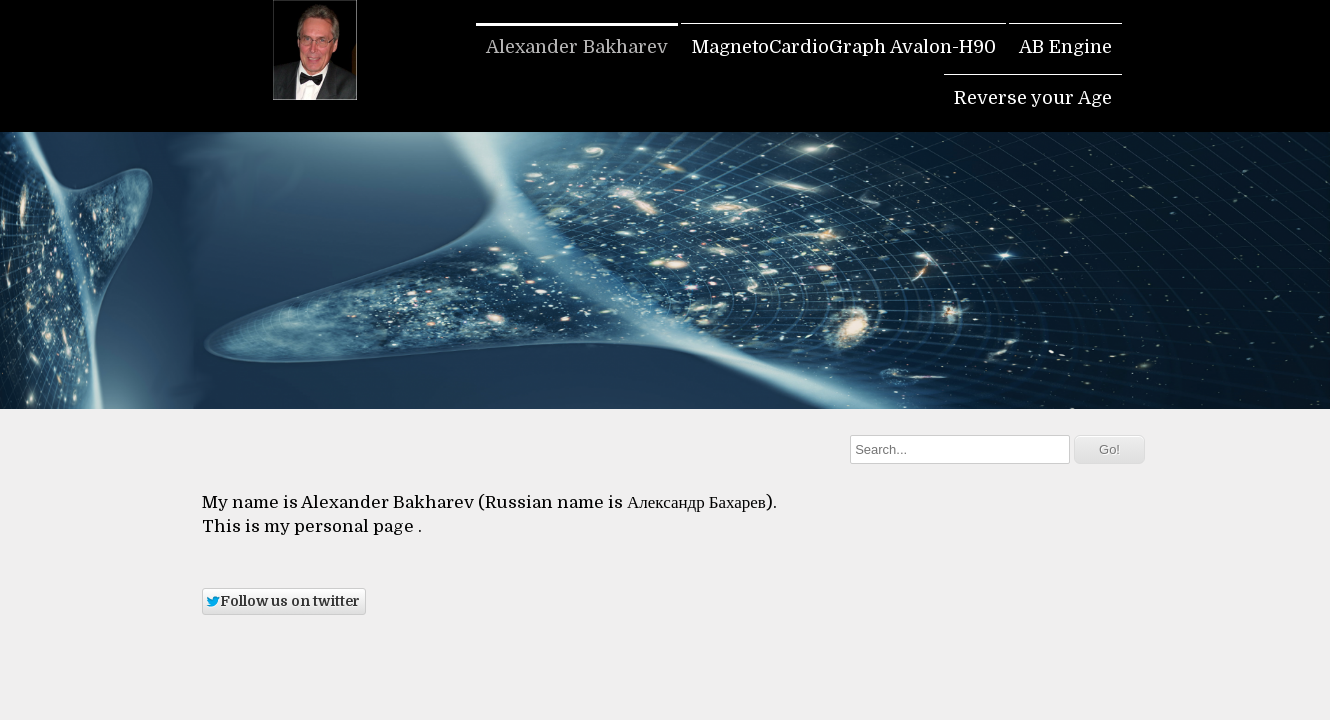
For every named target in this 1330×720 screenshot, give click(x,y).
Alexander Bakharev (577, 47)
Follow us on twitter (282, 601)
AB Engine (1065, 47)
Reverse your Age (1033, 98)
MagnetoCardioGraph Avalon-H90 (843, 47)
